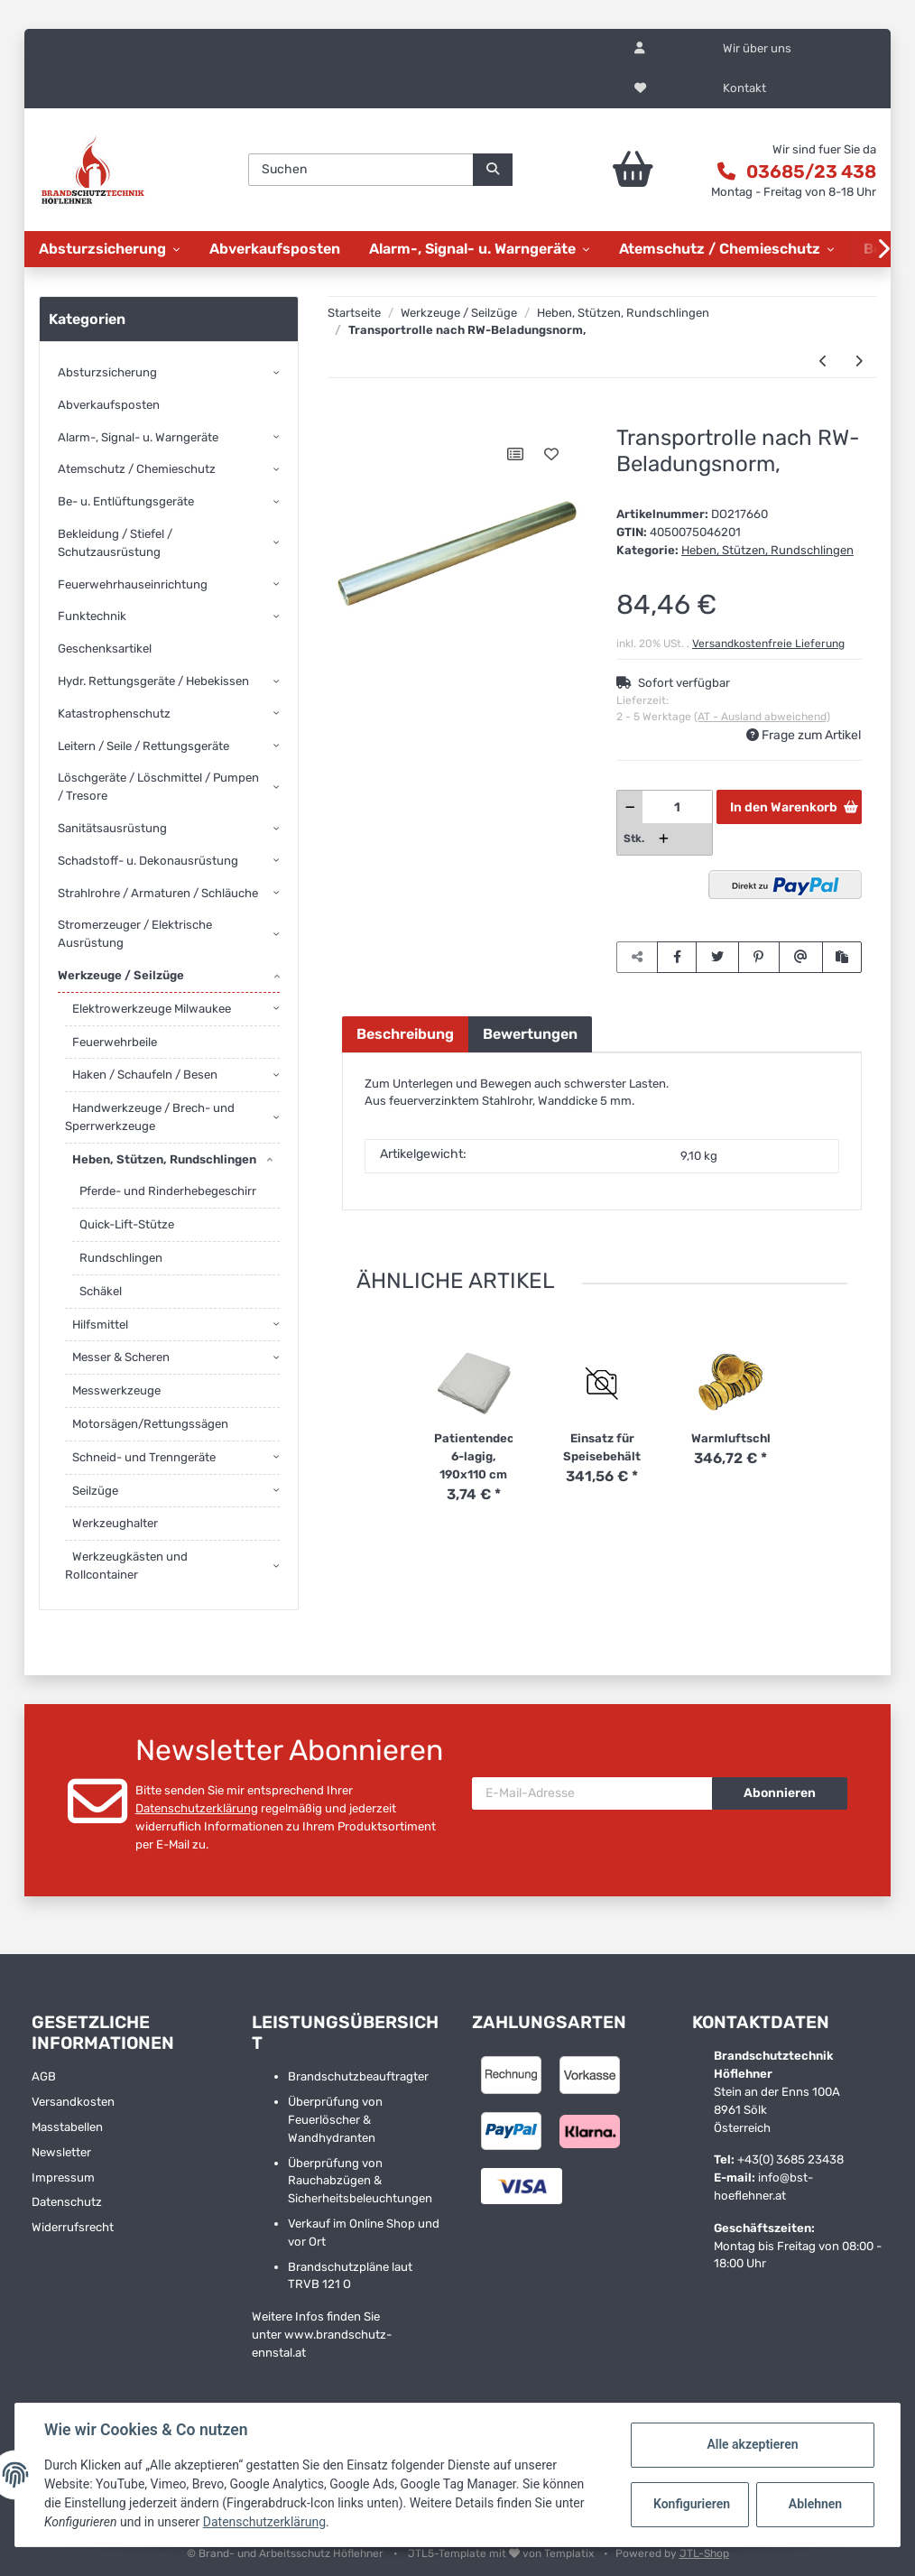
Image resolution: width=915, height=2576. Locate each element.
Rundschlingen (120, 1258)
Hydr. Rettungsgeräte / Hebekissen (153, 681)
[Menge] (677, 807)
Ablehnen (815, 2504)
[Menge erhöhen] (664, 839)
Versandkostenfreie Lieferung (768, 643)
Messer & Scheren (121, 1357)
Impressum (63, 2177)
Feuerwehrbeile (114, 1042)
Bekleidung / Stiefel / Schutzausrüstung (115, 543)
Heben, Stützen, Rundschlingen (767, 550)
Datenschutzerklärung (196, 1808)
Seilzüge (95, 1490)
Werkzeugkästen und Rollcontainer (126, 1565)
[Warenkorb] (616, 169)
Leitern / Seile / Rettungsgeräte (143, 746)
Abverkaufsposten (109, 405)
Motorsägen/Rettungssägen (150, 1424)
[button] (640, 48)
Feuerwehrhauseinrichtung (133, 584)
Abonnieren (780, 1793)
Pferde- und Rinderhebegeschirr (167, 1191)
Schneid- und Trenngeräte (144, 1457)
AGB (44, 2076)
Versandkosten (73, 2101)
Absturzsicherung (107, 372)
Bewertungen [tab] (530, 1033)
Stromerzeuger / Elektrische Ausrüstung (135, 934)
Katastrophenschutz (114, 713)
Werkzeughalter (115, 1523)
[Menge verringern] (630, 807)
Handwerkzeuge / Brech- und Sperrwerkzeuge (150, 1117)
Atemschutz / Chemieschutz (137, 469)
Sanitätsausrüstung (112, 828)
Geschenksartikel (105, 648)
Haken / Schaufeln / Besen (144, 1074)
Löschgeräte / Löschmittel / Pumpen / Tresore (158, 786)
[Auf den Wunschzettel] (551, 454)
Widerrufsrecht (73, 2227)
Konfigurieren (691, 2504)
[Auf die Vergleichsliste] (515, 454)
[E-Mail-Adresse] (592, 1793)
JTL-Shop (704, 2553)
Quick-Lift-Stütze (126, 1224)
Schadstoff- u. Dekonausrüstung (148, 860)
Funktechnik (92, 616)
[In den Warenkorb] (355, 416)
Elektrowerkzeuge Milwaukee (151, 1008)
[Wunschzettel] (640, 88)
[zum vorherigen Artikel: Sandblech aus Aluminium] (823, 362)
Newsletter (61, 2152)
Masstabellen (67, 2127)
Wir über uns (757, 48)
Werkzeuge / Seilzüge (121, 975)
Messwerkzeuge (116, 1390)
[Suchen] (361, 169)
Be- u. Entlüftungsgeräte (126, 501)
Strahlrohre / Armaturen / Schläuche (158, 893)
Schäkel (100, 1291)
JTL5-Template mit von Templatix (502, 2553)
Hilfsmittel (100, 1324)
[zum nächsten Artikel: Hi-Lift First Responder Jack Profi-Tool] (858, 362)
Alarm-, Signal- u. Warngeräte (138, 437)
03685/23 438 (811, 171)
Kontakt (744, 88)
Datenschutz (67, 2202)
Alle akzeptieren (752, 2444)
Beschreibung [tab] (405, 1033)
